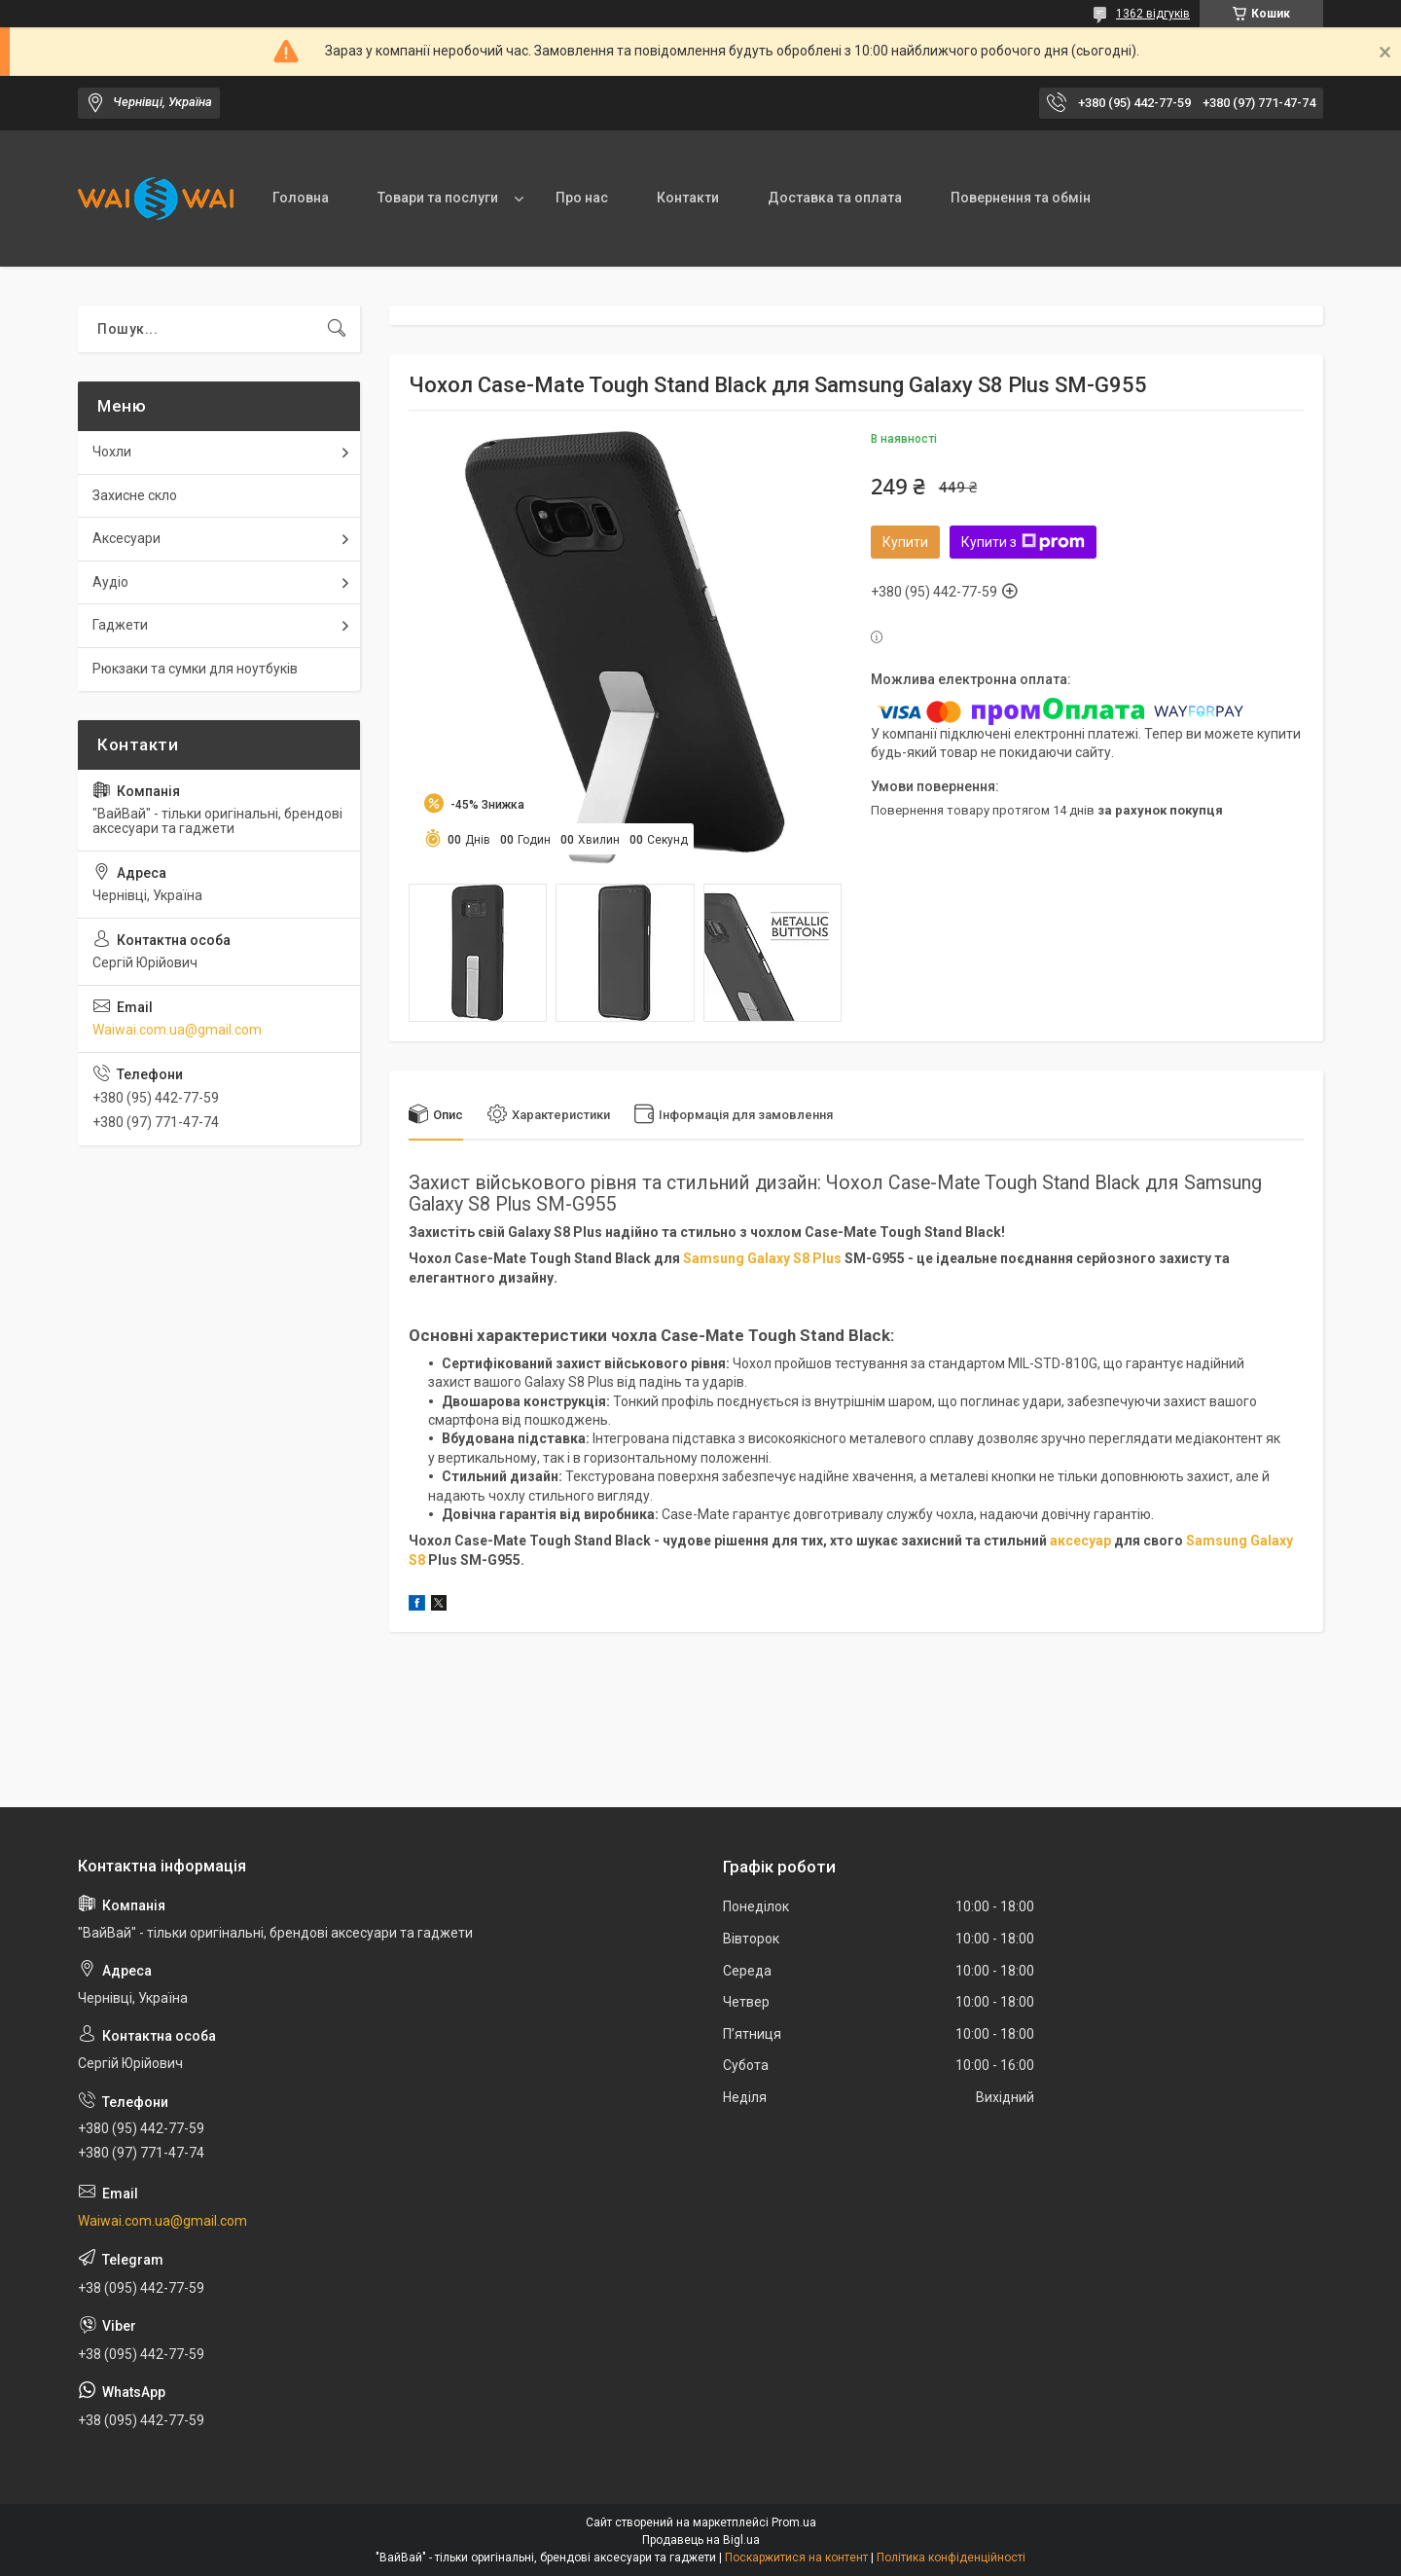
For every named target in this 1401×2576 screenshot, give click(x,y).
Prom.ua (794, 2522)
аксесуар (1080, 1540)
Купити (905, 542)
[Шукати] (336, 329)
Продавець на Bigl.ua (701, 2540)
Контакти (688, 197)
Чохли (111, 451)
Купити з (1023, 542)
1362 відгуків (1153, 13)
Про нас (582, 197)
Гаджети (120, 625)
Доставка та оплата (835, 197)
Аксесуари (126, 538)
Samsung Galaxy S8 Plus (762, 1258)
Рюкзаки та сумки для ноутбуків (195, 668)
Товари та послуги (437, 197)
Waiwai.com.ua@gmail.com (177, 1029)
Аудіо (110, 582)
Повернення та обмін (1021, 197)
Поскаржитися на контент (796, 2557)
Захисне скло (134, 495)
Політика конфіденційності (951, 2557)
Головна (300, 197)
